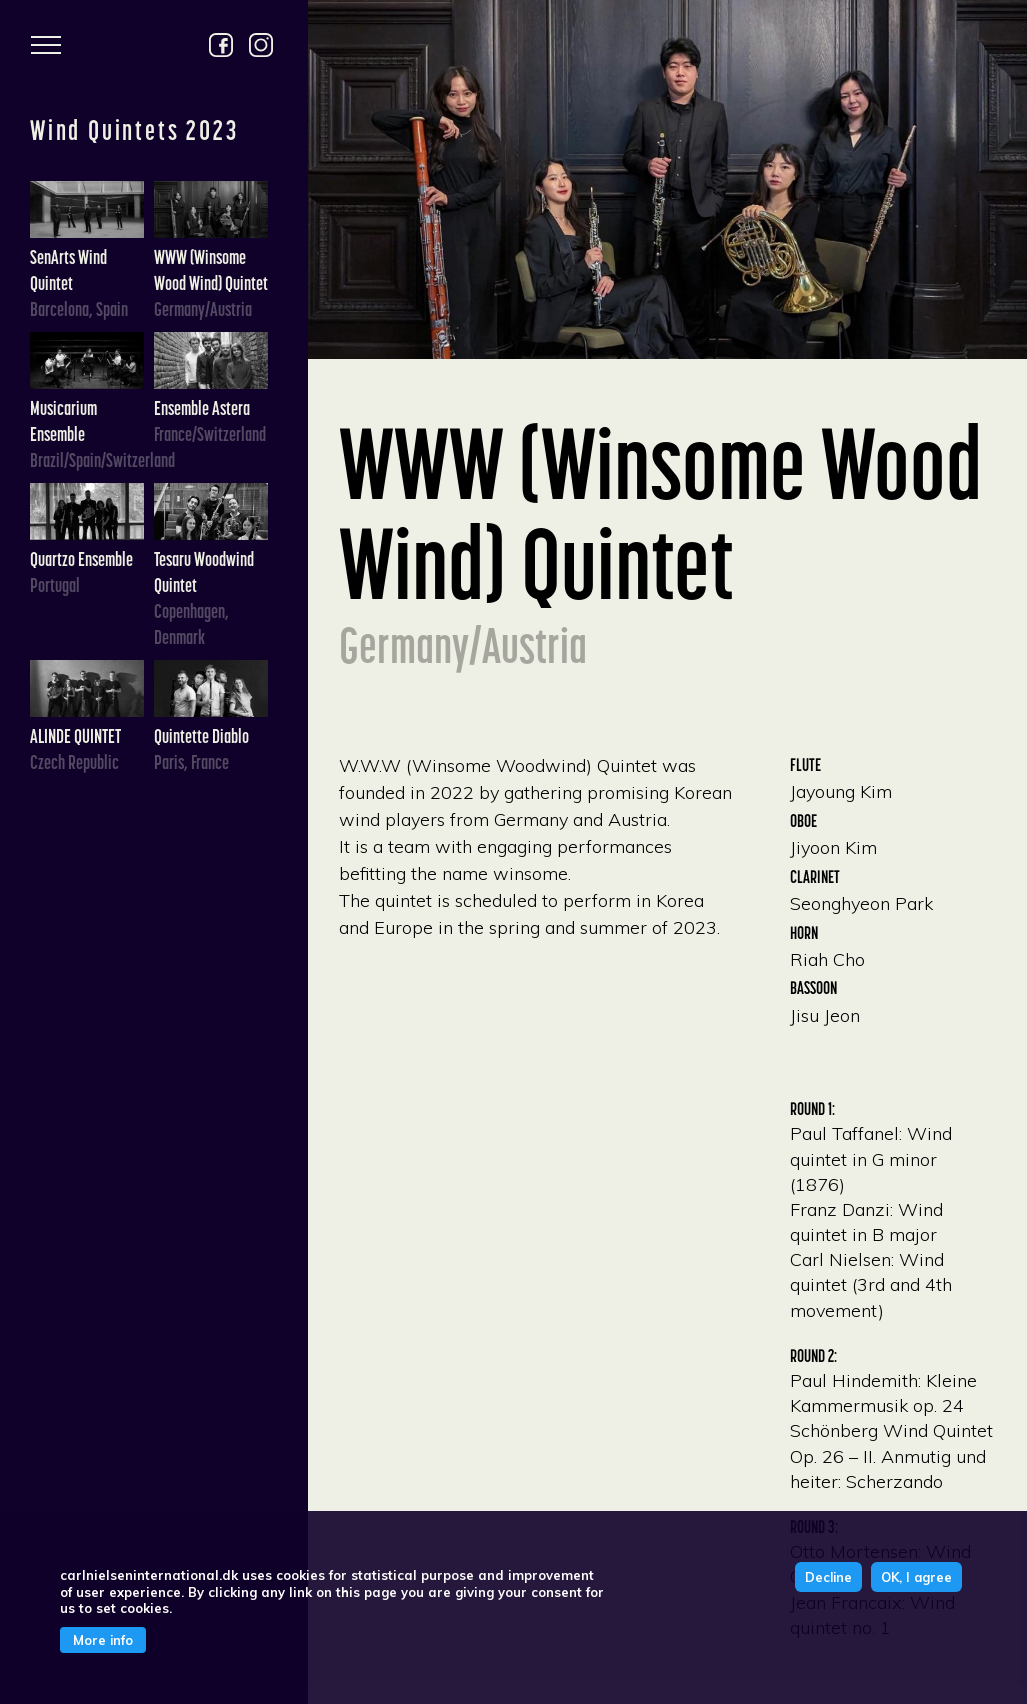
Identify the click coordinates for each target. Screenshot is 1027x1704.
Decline (828, 1577)
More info (103, 1640)
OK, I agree (916, 1577)
